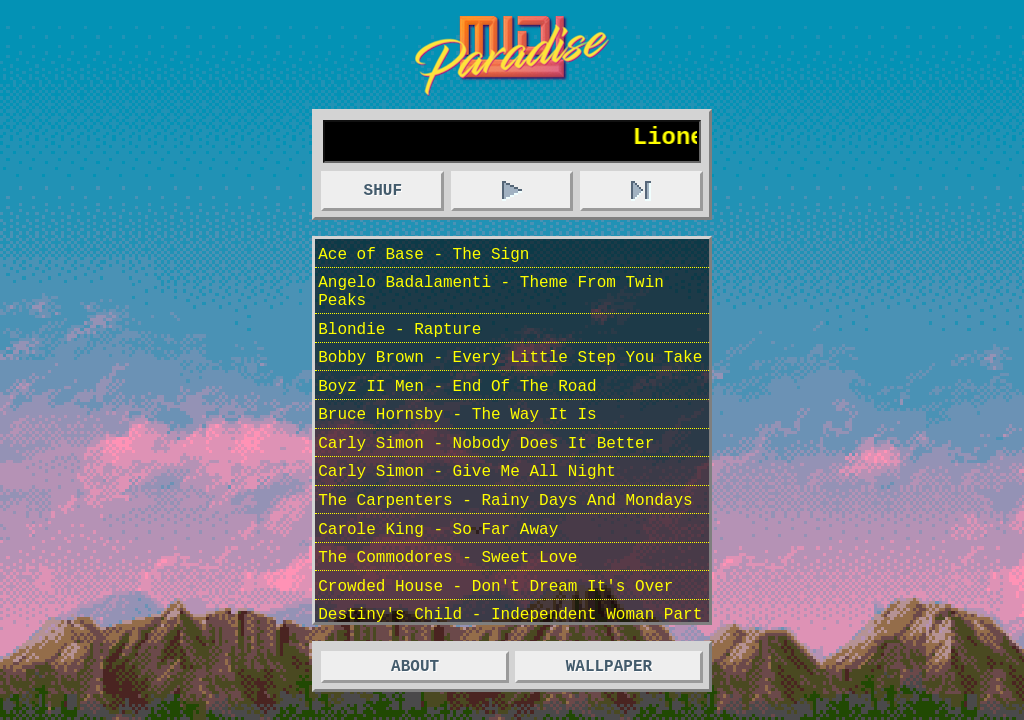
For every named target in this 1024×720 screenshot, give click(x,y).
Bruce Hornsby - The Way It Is (457, 447)
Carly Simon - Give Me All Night (467, 512)
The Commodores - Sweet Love (447, 610)
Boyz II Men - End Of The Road (457, 415)
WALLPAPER (609, 667)
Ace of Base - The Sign (423, 263)
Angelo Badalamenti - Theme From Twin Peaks (491, 306)
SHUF (383, 197)
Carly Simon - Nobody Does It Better (486, 480)
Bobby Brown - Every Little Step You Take (510, 382)
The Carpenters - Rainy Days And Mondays (505, 545)
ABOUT (415, 667)
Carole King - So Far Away (438, 578)
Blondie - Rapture (399, 350)
